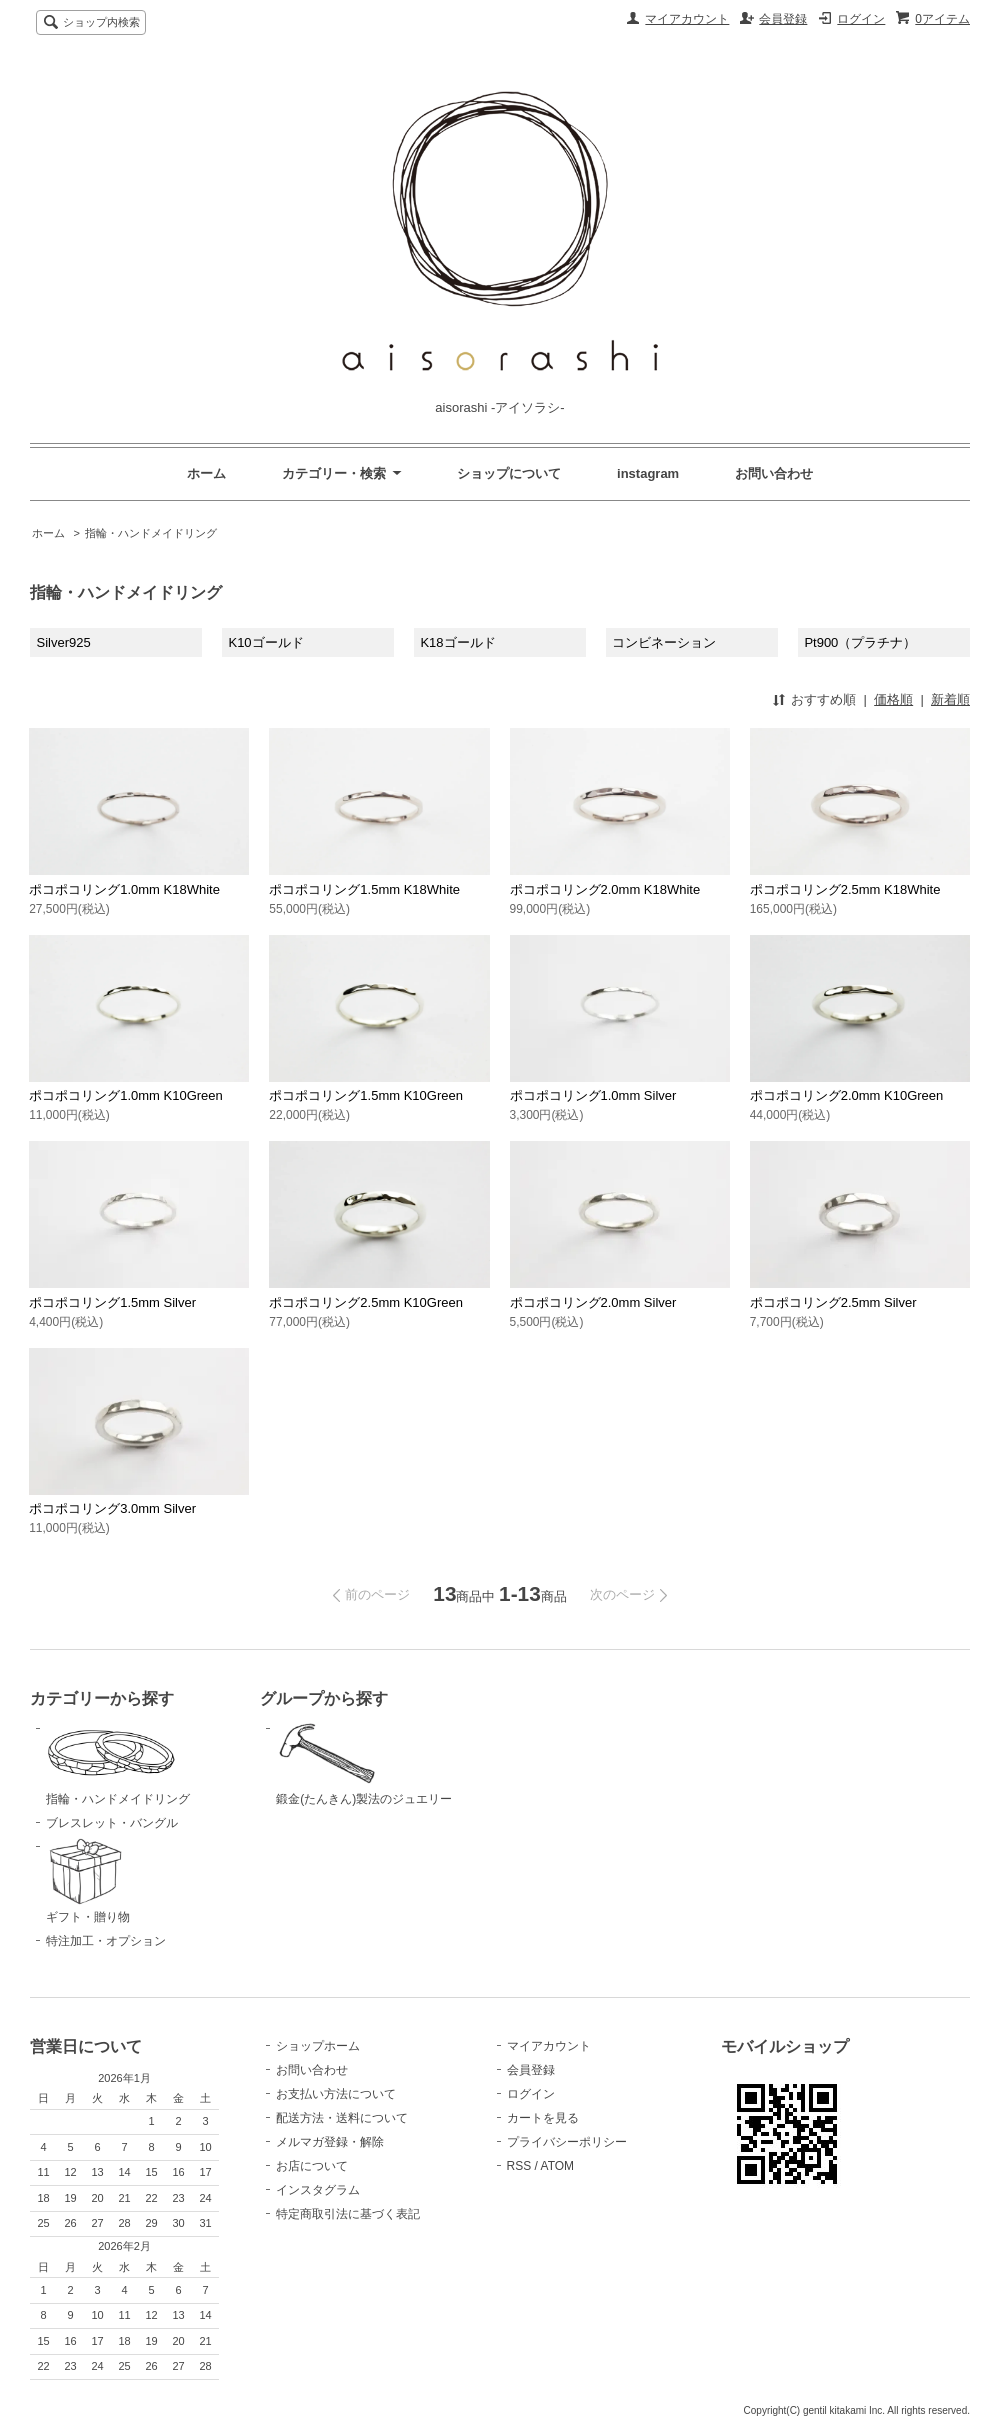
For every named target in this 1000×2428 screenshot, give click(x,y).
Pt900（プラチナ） (860, 642)
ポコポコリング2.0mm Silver (593, 1302)
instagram (648, 473)
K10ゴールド (265, 642)
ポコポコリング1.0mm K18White (124, 889)
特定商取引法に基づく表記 (348, 2214)
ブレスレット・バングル (112, 1823)
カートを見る (543, 2118)
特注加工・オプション (106, 1941)
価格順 (893, 699)
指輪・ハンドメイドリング (151, 533)
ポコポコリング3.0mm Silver (112, 1508)
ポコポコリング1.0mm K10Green (126, 1095)
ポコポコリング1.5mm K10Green (366, 1095)
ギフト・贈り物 (146, 1881)
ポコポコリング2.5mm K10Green (366, 1302)
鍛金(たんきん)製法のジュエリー (376, 1763)
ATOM (558, 2166)
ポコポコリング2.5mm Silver (833, 1302)
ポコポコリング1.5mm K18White (364, 889)
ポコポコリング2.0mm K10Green (847, 1095)
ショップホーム (318, 2046)
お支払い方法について (336, 2094)
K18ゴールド (457, 642)
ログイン (861, 19)
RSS (519, 2166)
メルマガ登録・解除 (330, 2142)
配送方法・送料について (342, 2118)
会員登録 (783, 19)
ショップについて (509, 473)
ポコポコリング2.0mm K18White (605, 889)
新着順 (950, 699)
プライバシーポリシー (567, 2142)
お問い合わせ (774, 473)
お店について (312, 2166)
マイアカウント (687, 19)
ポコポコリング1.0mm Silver (593, 1095)
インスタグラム (318, 2190)
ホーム (206, 473)
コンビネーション (664, 642)
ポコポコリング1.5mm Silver (112, 1302)
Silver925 (64, 642)
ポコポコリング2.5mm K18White (845, 889)
